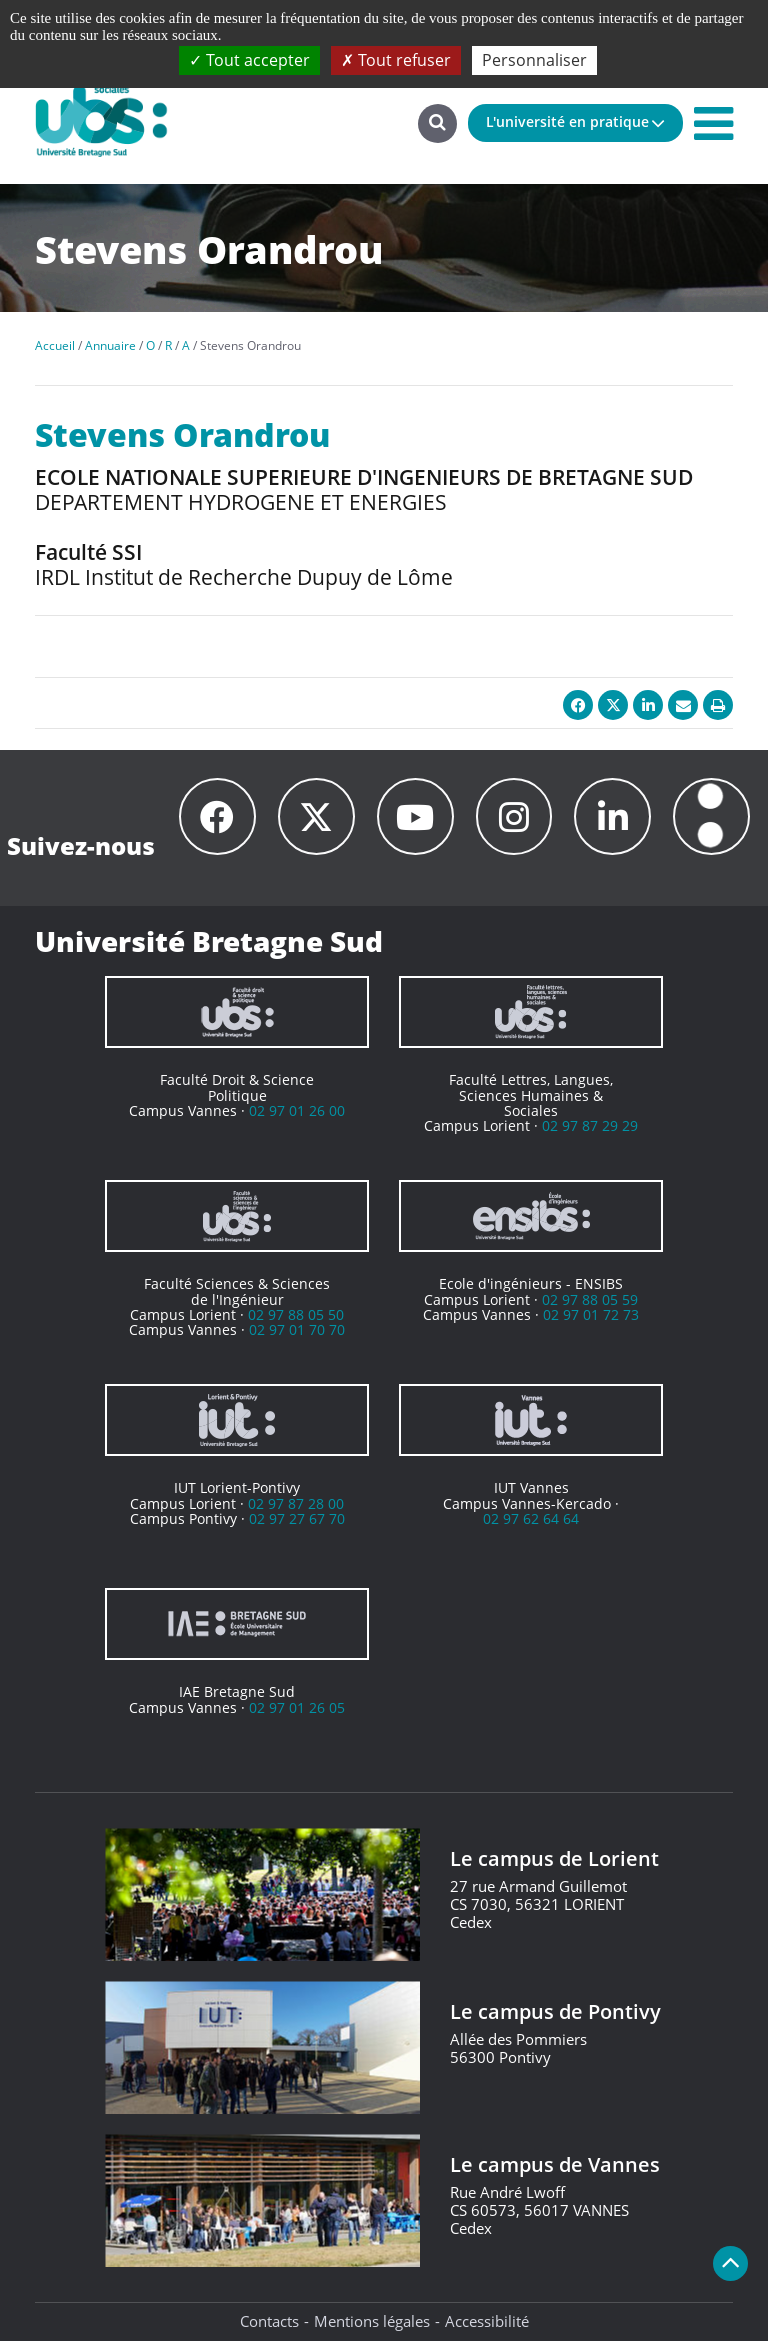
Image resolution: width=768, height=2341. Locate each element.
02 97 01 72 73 (591, 1314)
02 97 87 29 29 (590, 1125)
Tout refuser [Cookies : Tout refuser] (396, 60)
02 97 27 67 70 (297, 1518)
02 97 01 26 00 (297, 1110)
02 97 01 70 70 (297, 1329)
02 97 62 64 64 (531, 1518)
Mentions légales (372, 2321)
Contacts (269, 2321)
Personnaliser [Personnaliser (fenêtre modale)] (534, 60)
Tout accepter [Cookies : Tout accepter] (249, 60)
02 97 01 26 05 (297, 1707)
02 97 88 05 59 (590, 1299)
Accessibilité (487, 2321)
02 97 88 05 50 (296, 1314)
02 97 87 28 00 (296, 1503)
